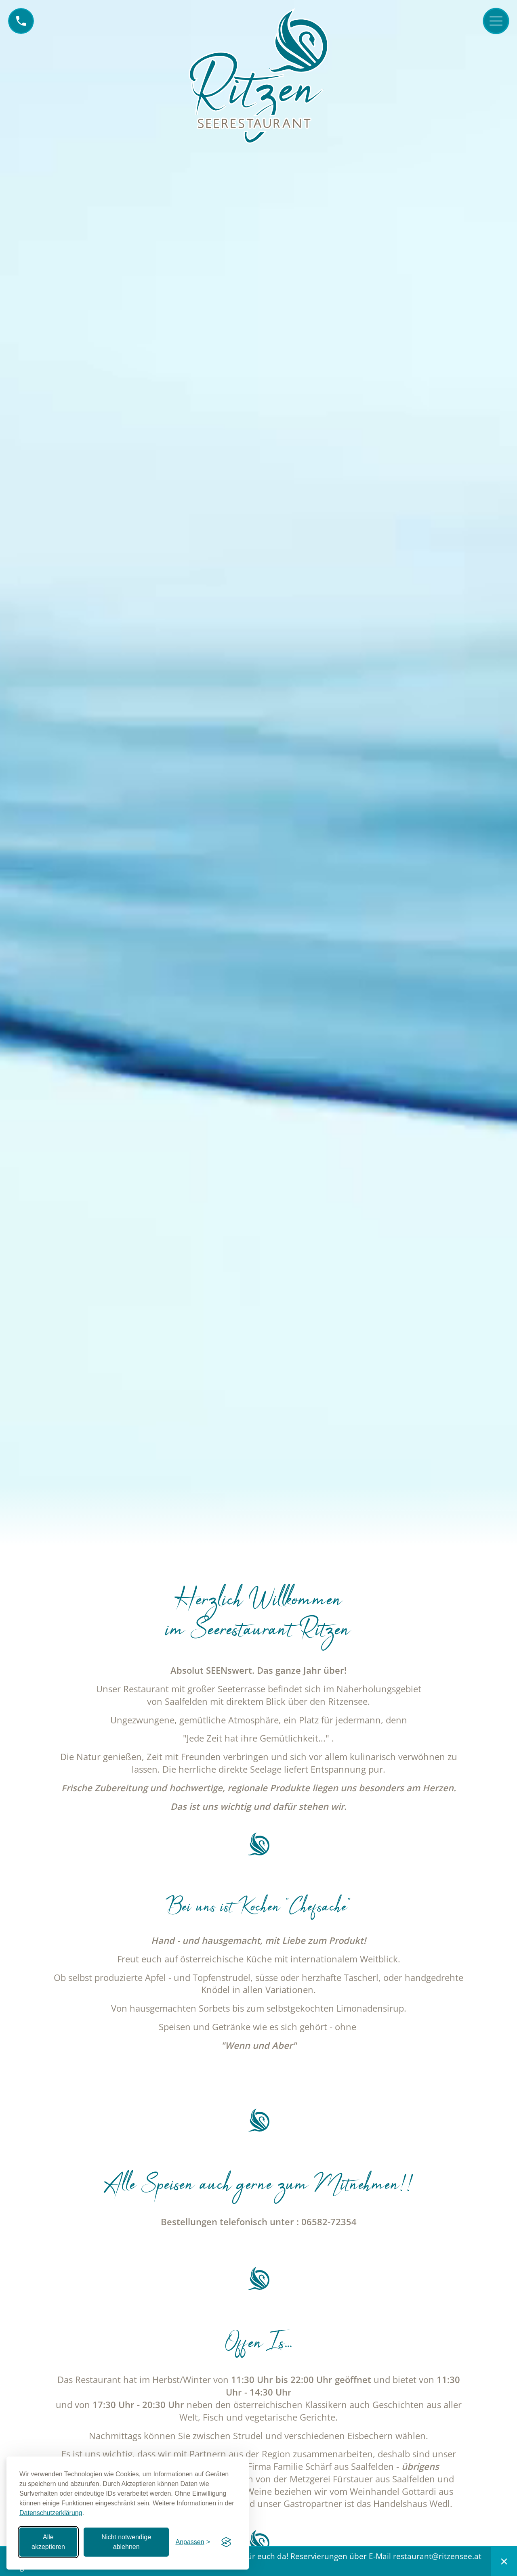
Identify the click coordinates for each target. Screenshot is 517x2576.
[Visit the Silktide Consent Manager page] (226, 2542)
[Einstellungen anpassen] (192, 2542)
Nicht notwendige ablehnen (126, 2542)
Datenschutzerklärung (50, 2512)
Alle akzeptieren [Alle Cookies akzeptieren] (48, 2542)
